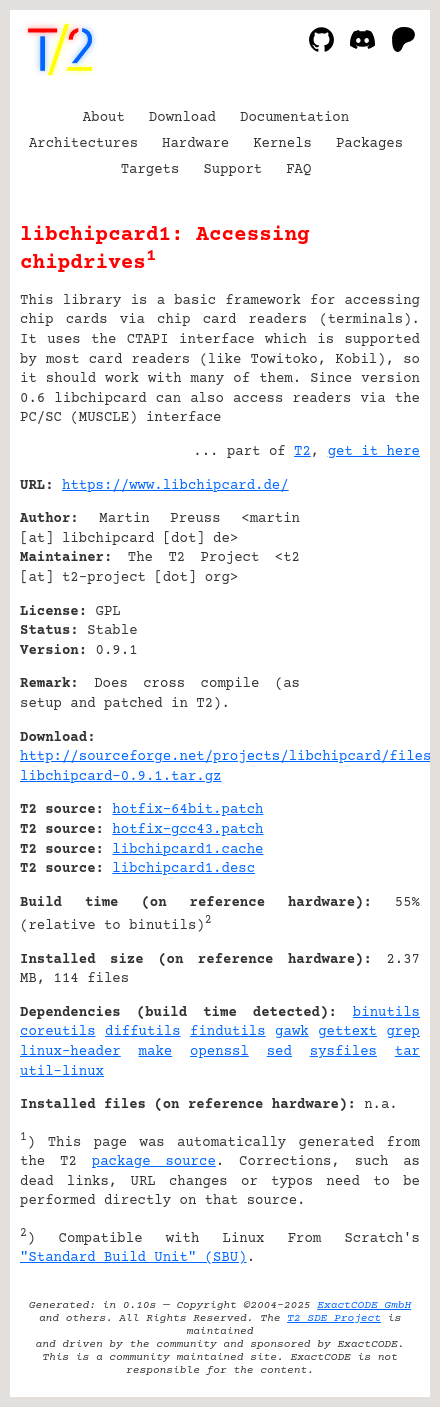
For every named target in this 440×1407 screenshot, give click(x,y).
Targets (150, 170)
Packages (369, 144)
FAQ (298, 170)
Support (232, 170)
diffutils (143, 1032)
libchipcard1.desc (183, 869)
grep (403, 1032)
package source (154, 1162)
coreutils (58, 1032)
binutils (386, 1013)
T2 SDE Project (334, 1318)
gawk (292, 1032)
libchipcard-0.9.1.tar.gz (120, 777)
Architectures (83, 144)
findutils (228, 1032)
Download (182, 118)
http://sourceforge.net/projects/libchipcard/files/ (230, 757)
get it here (374, 452)
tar (407, 1052)
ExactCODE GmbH (364, 1305)
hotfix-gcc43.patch (187, 830)
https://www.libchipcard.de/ (175, 486)
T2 (302, 452)
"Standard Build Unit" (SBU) (133, 1258)
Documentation (294, 118)
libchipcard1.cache (187, 850)
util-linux (62, 1072)
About (104, 118)
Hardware (195, 144)
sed (279, 1052)
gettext (347, 1032)
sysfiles (343, 1052)
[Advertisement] (360, 607)
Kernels (282, 144)
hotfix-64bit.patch (187, 810)
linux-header (70, 1052)
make (156, 1052)
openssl (219, 1052)
